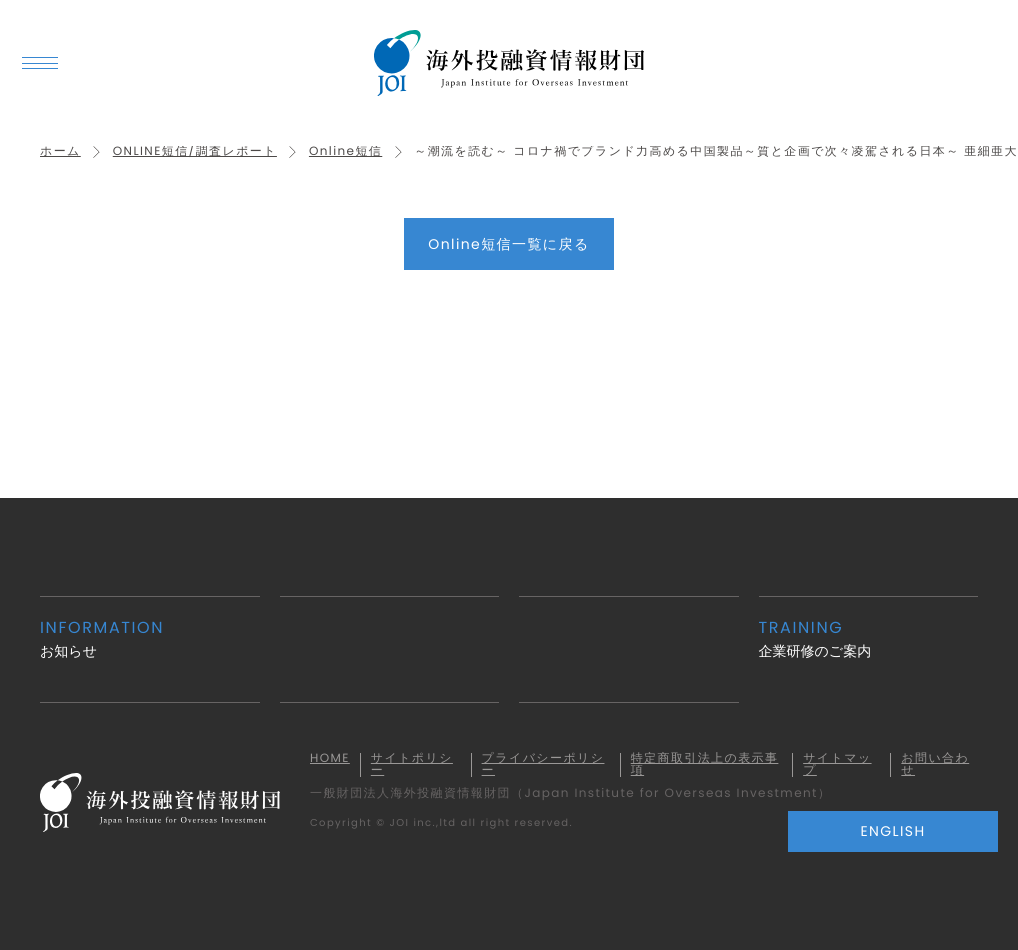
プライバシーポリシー (543, 765)
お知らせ (150, 638)
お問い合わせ (935, 765)
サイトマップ (837, 765)
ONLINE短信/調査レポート (195, 151)
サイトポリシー (412, 765)
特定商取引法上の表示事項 (705, 765)
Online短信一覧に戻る (508, 244)
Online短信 (345, 151)
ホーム (60, 151)
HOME (330, 759)
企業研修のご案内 (869, 638)
